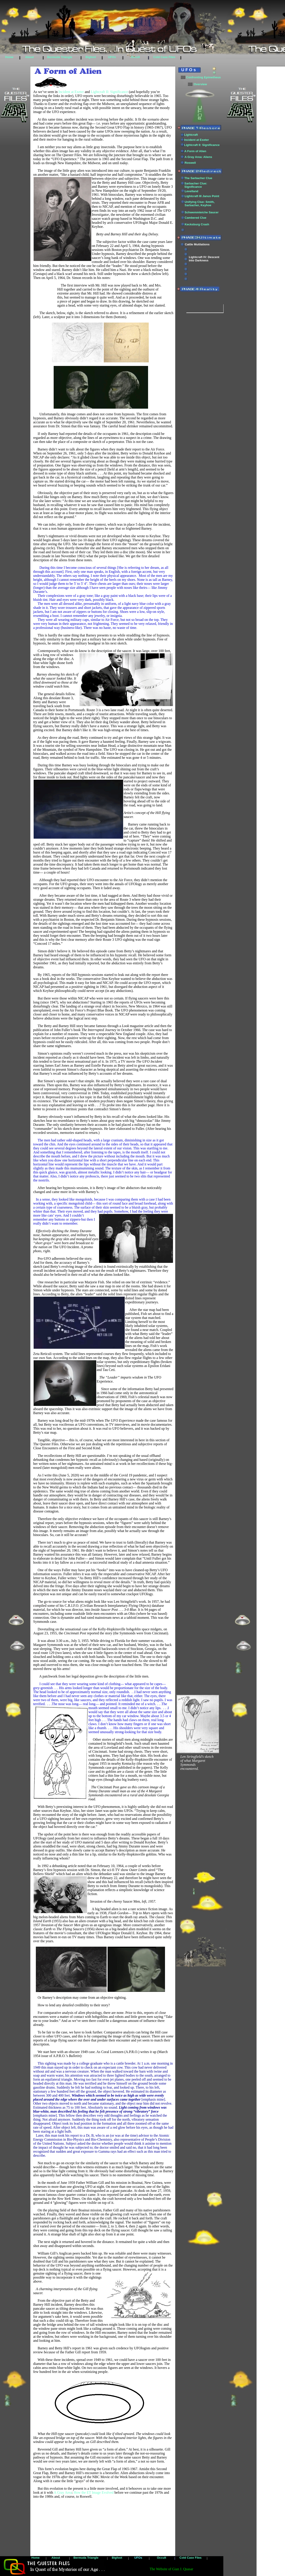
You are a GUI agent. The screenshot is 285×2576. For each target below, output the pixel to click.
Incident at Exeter (71, 92)
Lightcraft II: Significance (109, 92)
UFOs (112, 57)
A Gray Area (63, 2492)
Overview (200, 84)
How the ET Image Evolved (93, 2492)
